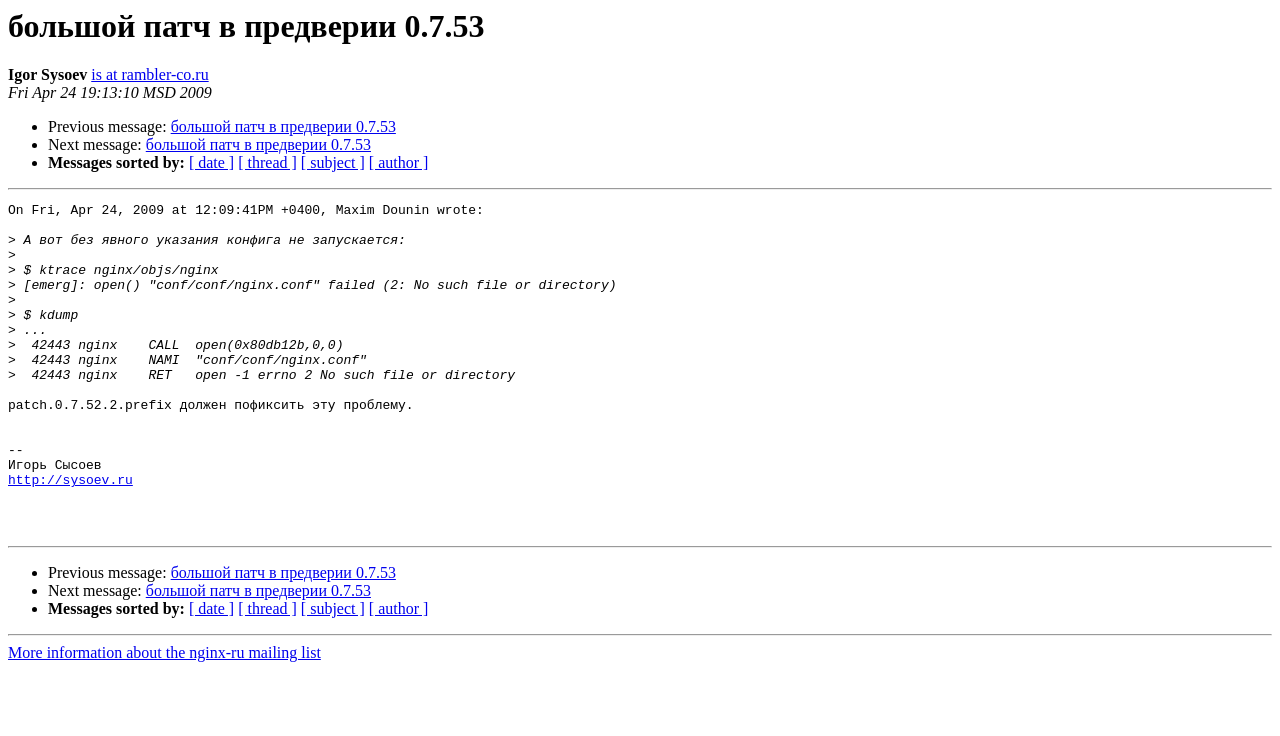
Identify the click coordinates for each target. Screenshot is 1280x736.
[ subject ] (333, 162)
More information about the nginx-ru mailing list (164, 718)
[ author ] (399, 162)
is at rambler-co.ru (149, 74)
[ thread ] (267, 162)
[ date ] (211, 162)
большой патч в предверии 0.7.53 (283, 126)
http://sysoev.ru (70, 536)
